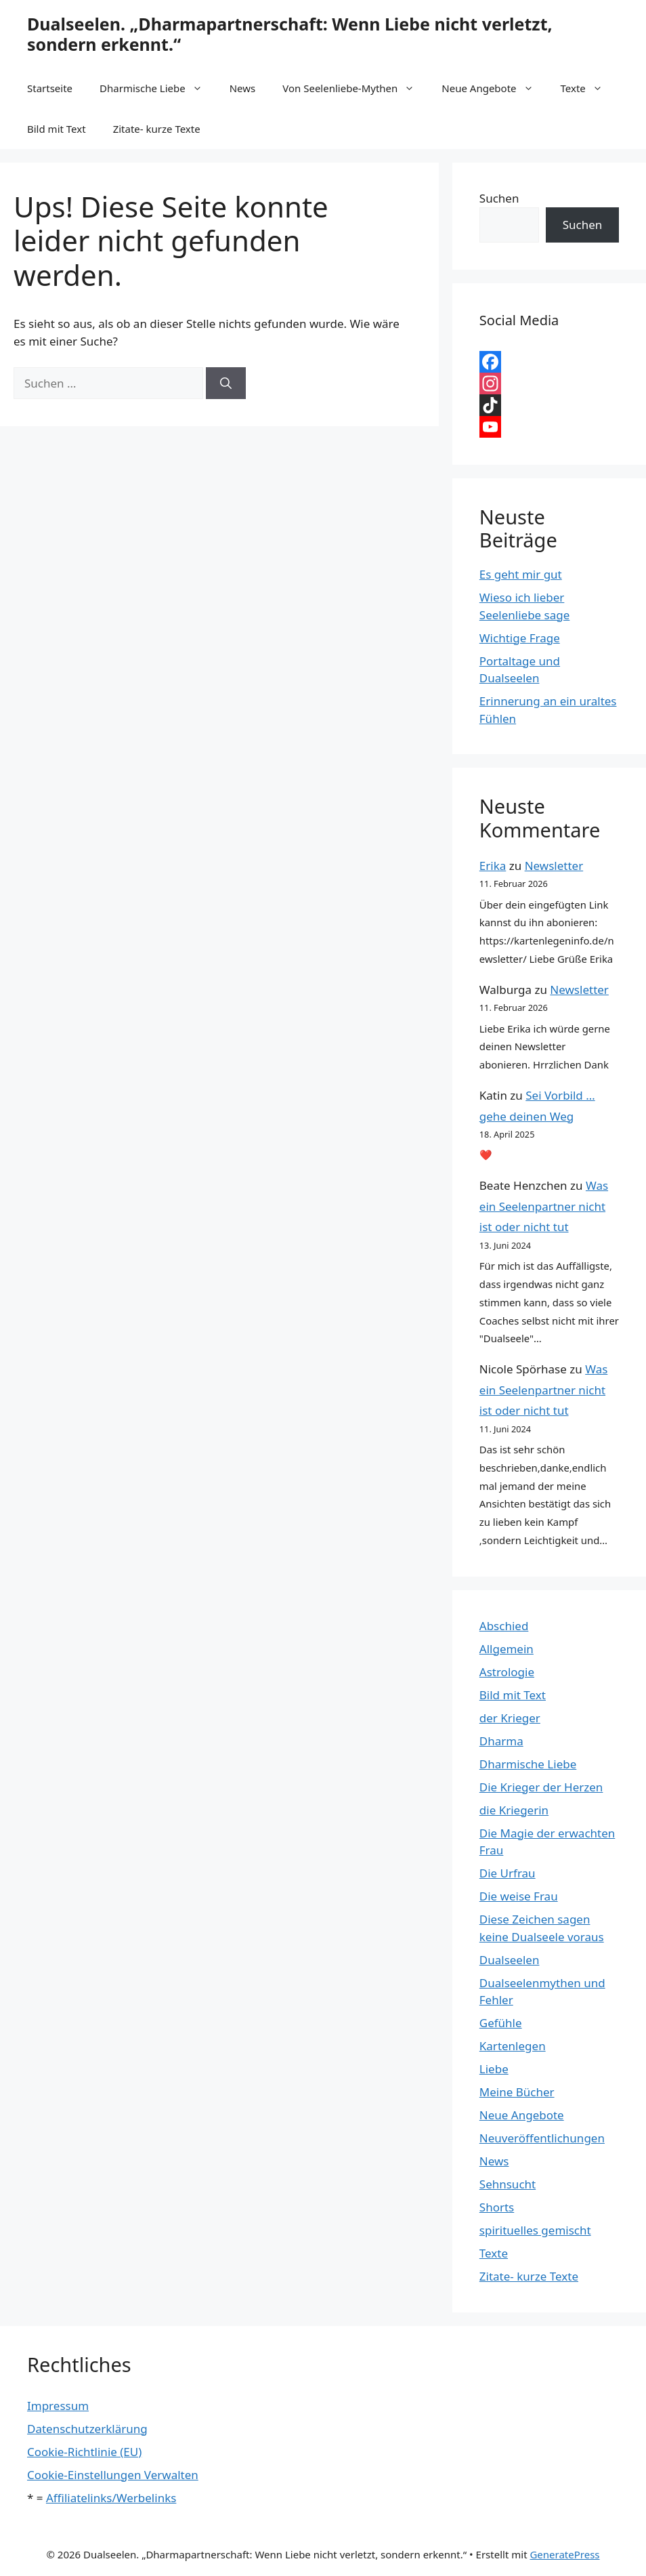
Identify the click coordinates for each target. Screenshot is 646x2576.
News (243, 88)
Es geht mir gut (520, 574)
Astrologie (506, 1672)
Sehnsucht (507, 2184)
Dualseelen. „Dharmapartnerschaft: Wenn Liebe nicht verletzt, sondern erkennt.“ (290, 34)
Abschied (504, 1626)
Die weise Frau (518, 1896)
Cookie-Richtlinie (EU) (84, 2451)
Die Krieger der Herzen (541, 1787)
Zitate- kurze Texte (156, 129)
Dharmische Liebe (158, 88)
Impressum (58, 2405)
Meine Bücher (517, 2092)
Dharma (501, 1741)
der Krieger (509, 1718)
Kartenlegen (512, 2046)
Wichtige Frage (519, 638)
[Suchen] (226, 383)
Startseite (49, 88)
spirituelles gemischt (535, 2230)
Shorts (496, 2207)
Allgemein (506, 1649)
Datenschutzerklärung (87, 2428)
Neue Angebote (494, 88)
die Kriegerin (513, 1810)
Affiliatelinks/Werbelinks (111, 2498)
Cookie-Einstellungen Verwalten (112, 2474)
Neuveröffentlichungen (542, 2138)
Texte (588, 88)
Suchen (499, 198)
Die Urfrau (507, 1873)
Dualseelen (509, 1960)
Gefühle (500, 2023)
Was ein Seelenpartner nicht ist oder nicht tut (543, 1206)
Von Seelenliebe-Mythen (355, 88)
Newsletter (554, 865)
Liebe (494, 2069)
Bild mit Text (56, 129)
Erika (492, 865)
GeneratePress (564, 2554)
